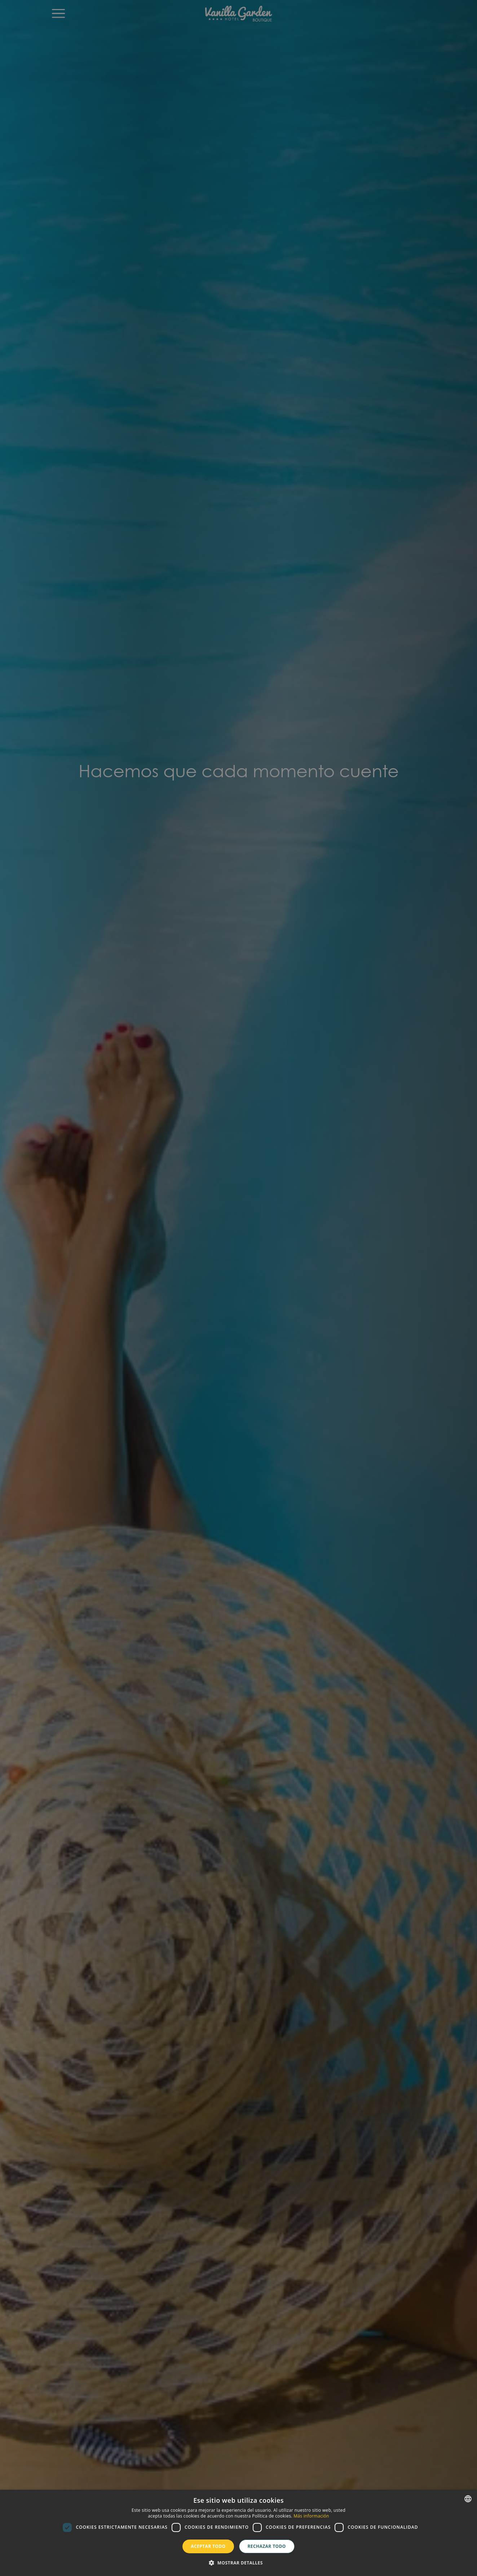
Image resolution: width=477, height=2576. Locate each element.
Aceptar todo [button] (208, 2546)
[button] (238, 2563)
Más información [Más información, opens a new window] (311, 2516)
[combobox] (468, 2498)
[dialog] (238, 2533)
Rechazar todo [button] (267, 2546)
